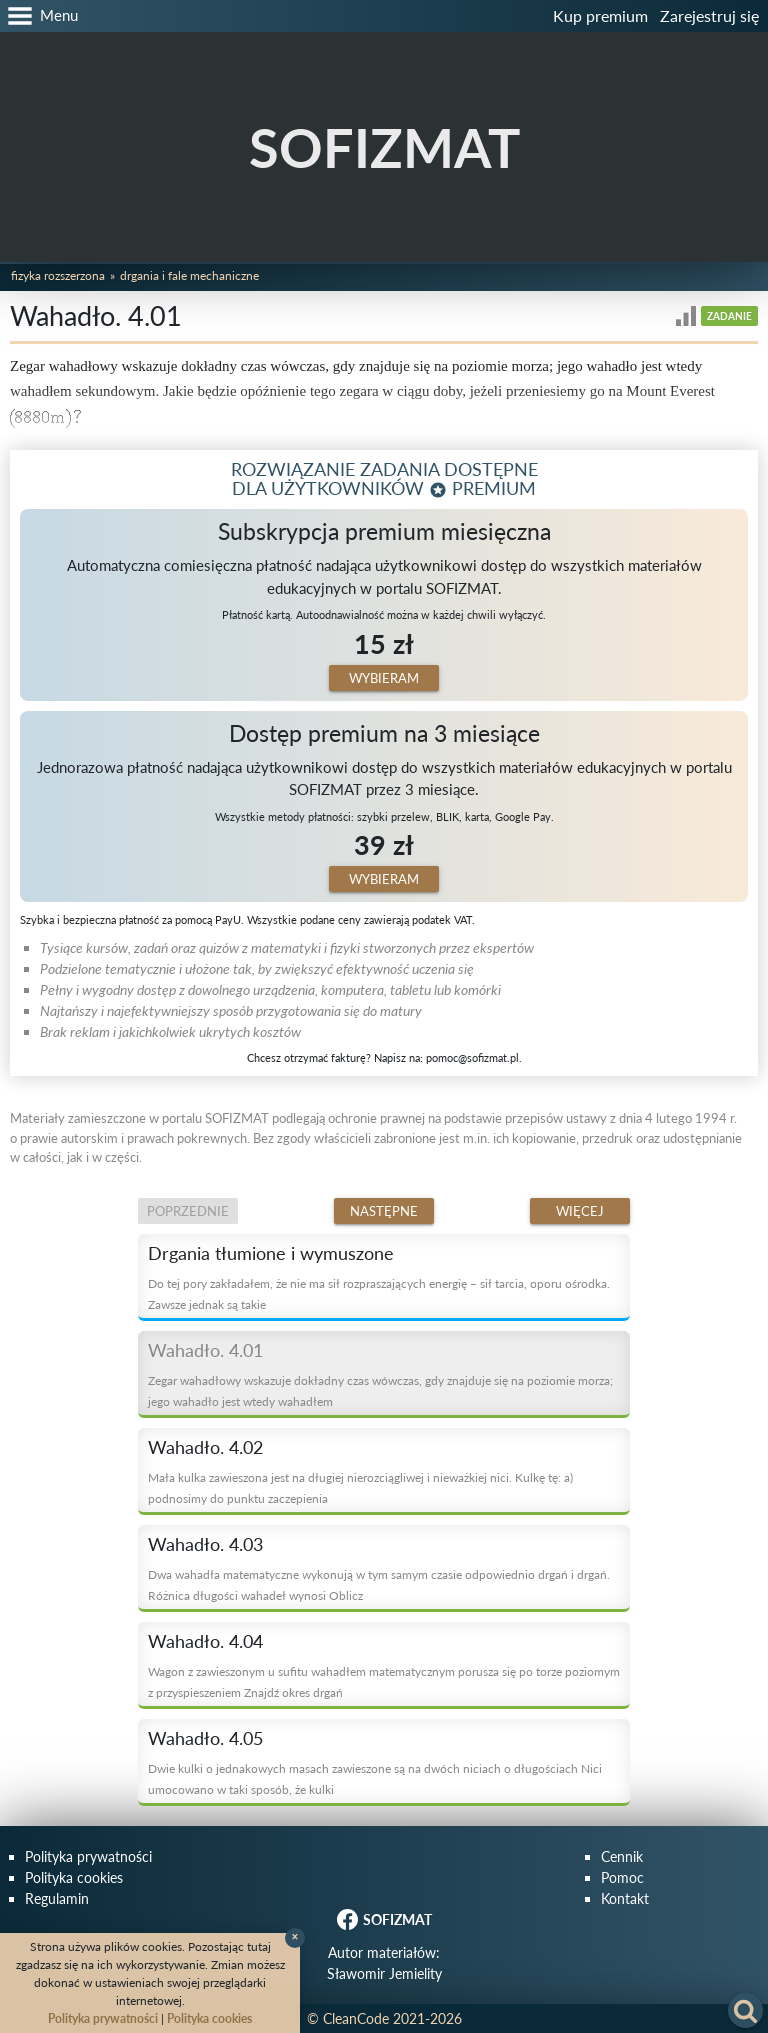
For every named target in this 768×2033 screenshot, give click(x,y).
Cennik (622, 1856)
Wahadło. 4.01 (205, 1350)
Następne (384, 1211)
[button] (39, 16)
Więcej (580, 1211)
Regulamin (57, 1898)
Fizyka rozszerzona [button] (58, 275)
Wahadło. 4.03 (205, 1544)
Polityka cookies (74, 1877)
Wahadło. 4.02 (205, 1447)
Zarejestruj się (709, 15)
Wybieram (384, 678)
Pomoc (622, 1877)
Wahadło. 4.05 (205, 1738)
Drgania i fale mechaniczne (189, 275)
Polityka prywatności (88, 1856)
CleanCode (356, 2018)
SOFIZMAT (384, 147)
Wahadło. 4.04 (205, 1641)
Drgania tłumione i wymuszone (271, 1253)
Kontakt (625, 1898)
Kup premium (600, 15)
